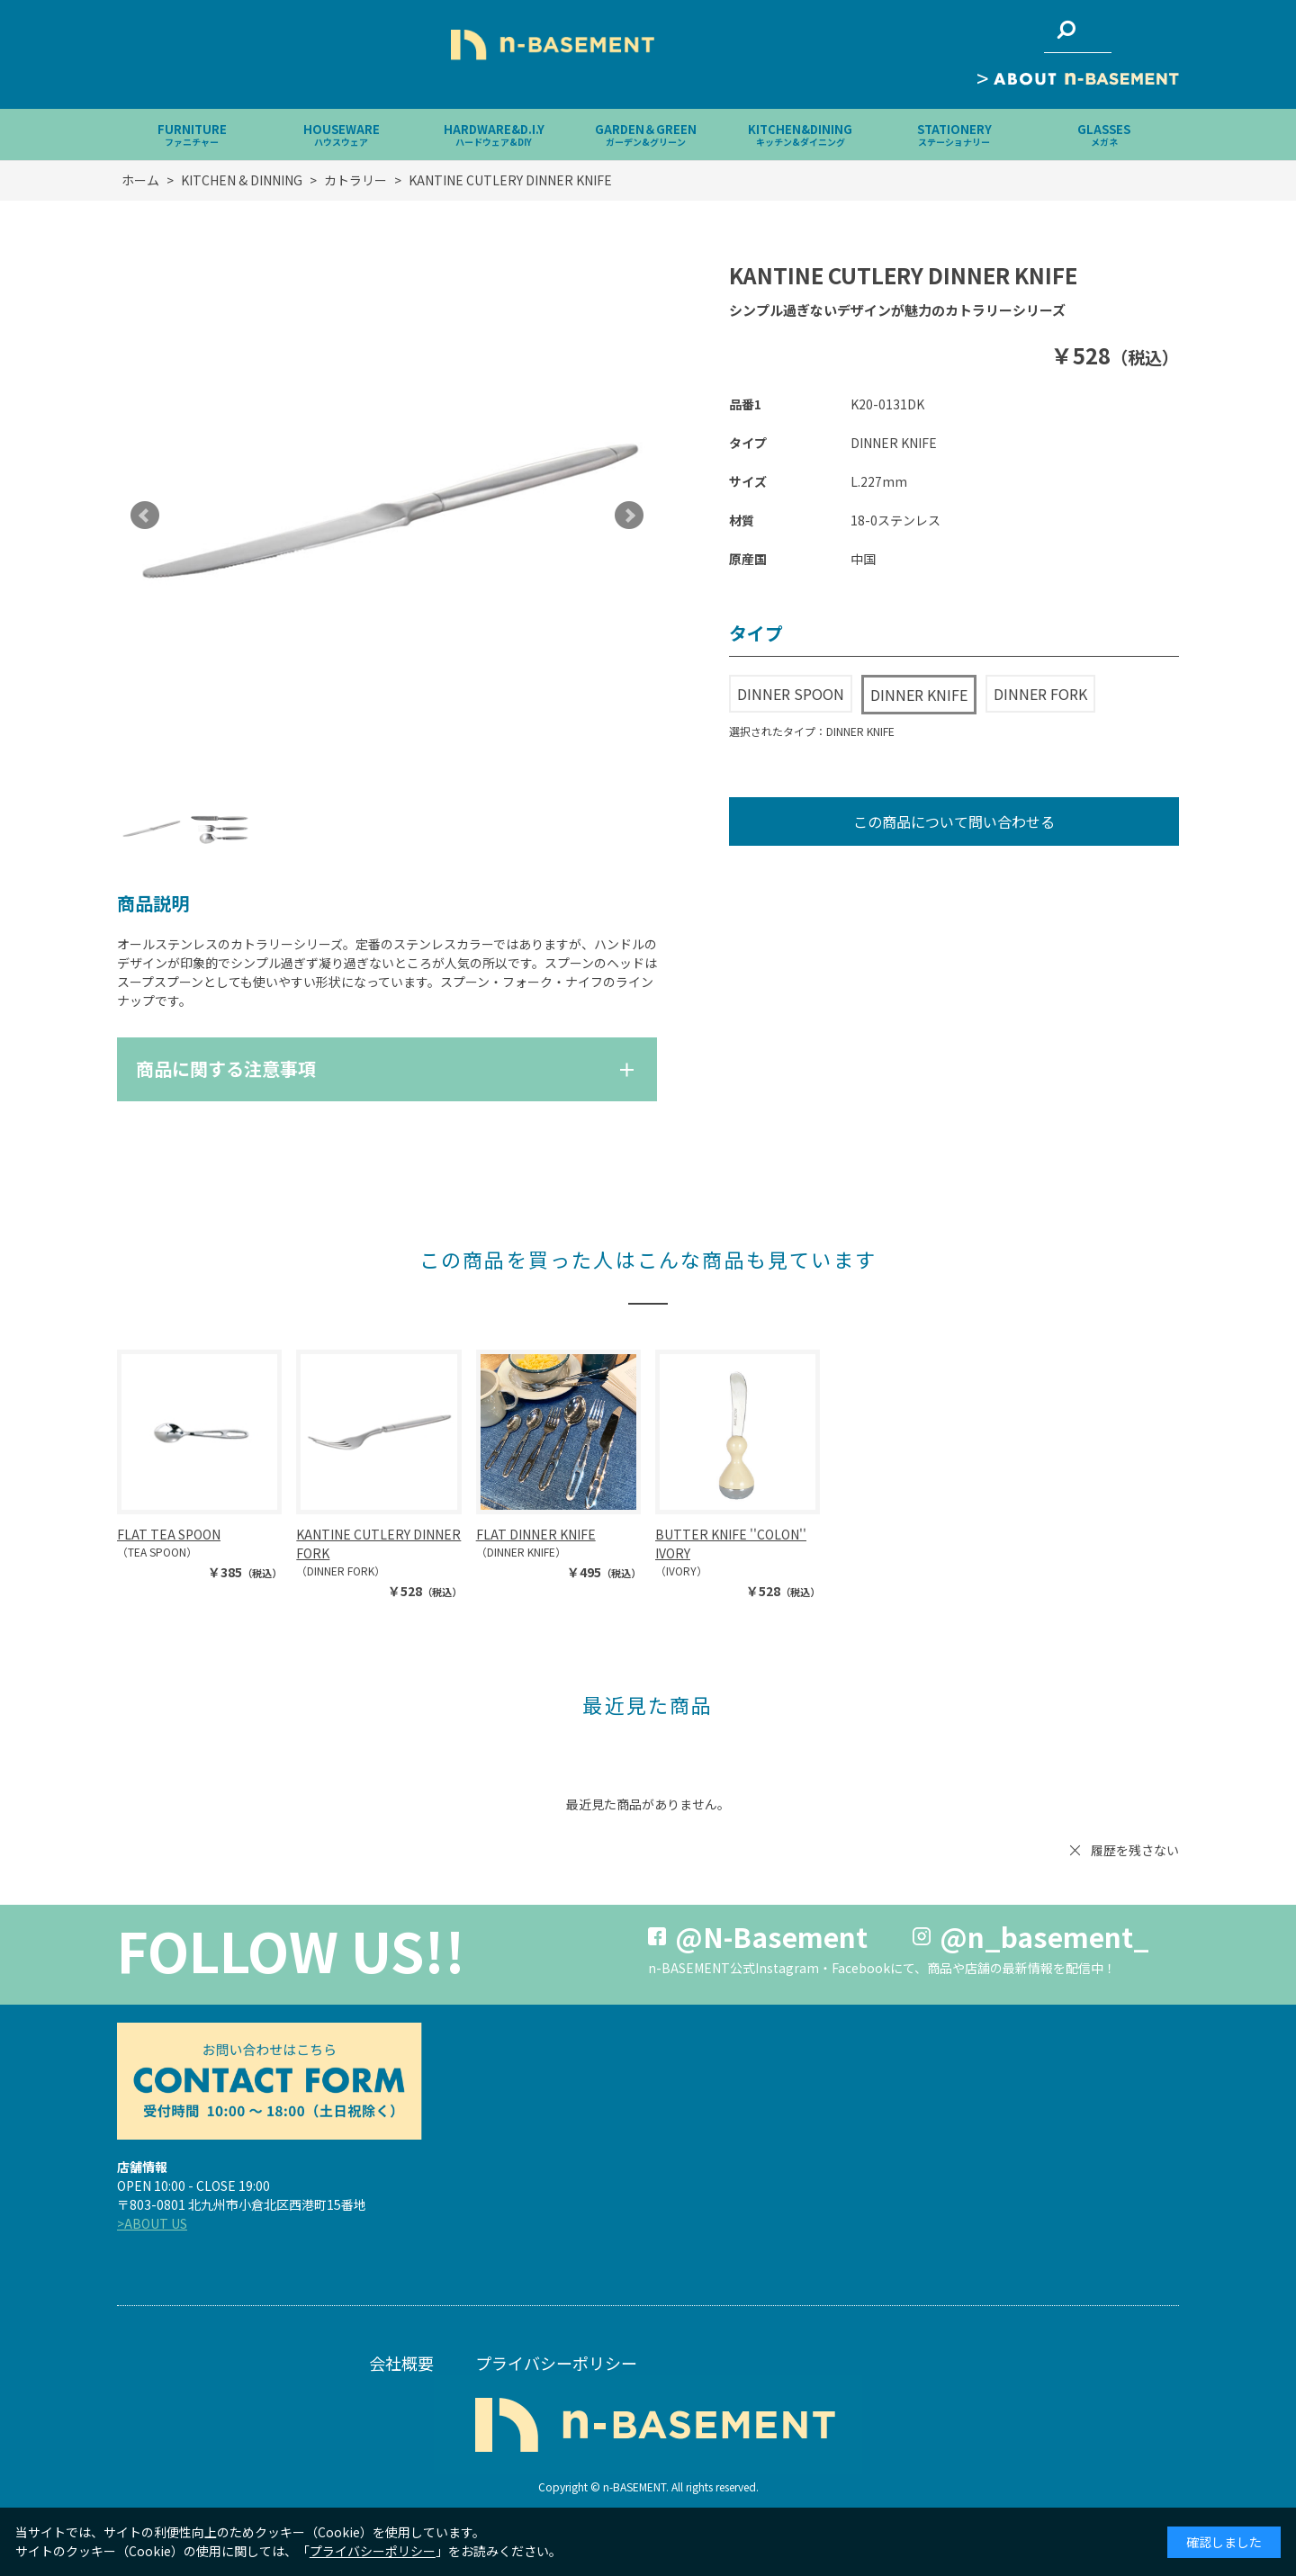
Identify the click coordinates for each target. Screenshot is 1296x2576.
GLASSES (1103, 134)
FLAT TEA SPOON (168, 1534)
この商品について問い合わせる (954, 821)
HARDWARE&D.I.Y (494, 134)
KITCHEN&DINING (800, 134)
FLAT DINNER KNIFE (536, 1534)
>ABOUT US (152, 2223)
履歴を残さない (1135, 1850)
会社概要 (401, 2362)
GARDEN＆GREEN (646, 134)
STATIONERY (954, 134)
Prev (144, 515)
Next (629, 515)
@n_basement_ (1044, 1936)
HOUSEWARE (341, 134)
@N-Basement (771, 1936)
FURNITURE (192, 134)
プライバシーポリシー (556, 2362)
